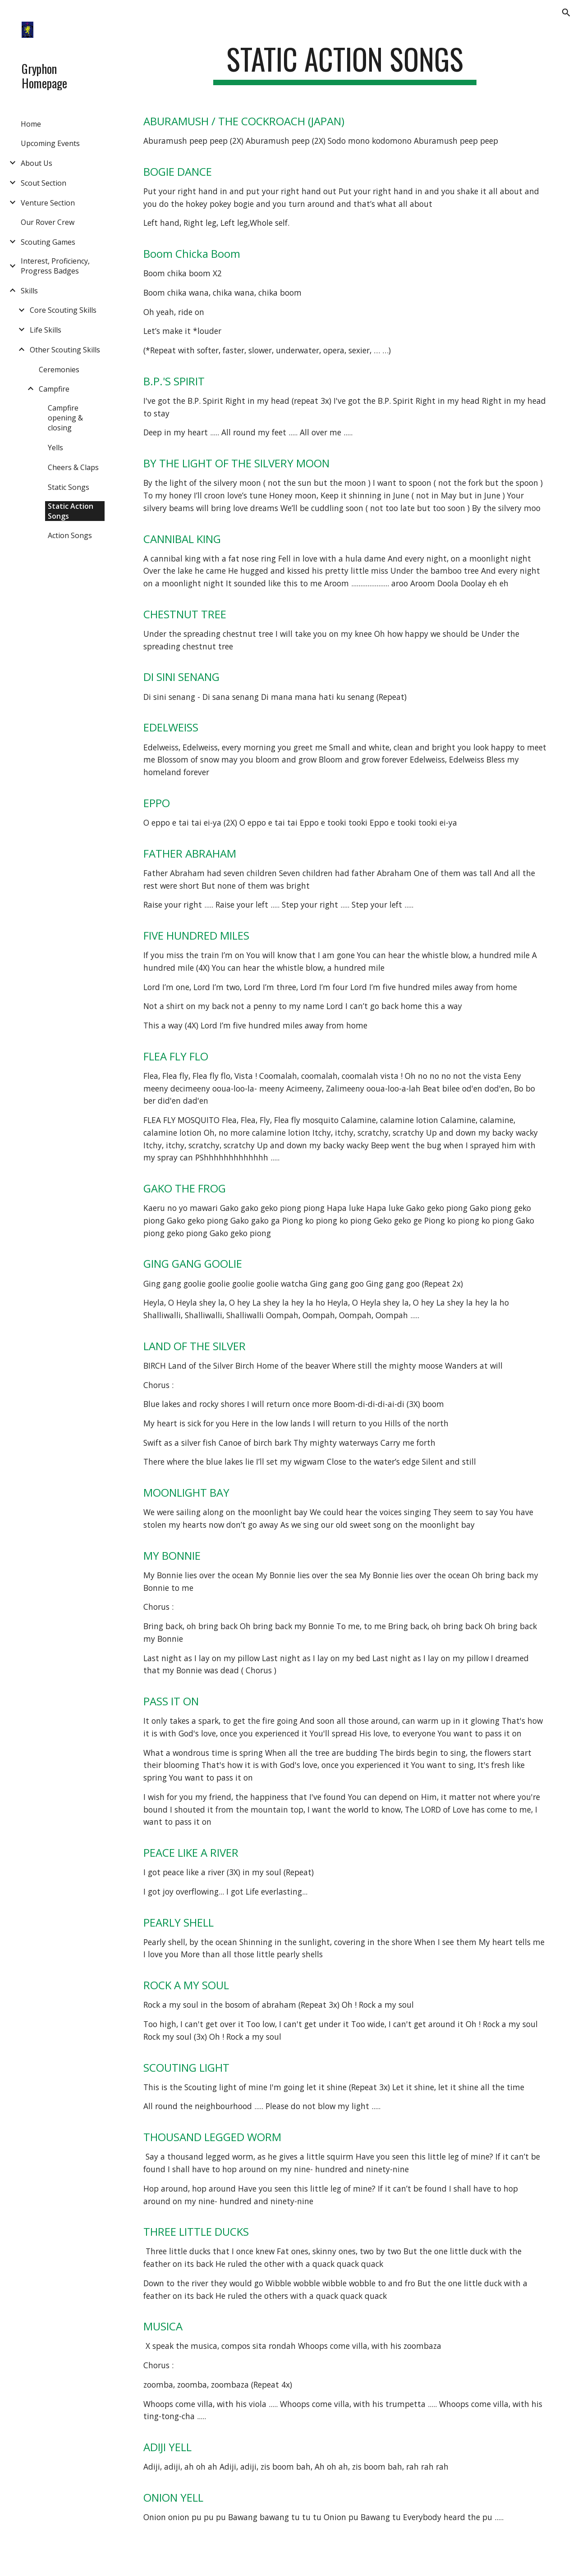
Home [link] (31, 124)
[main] (345, 63)
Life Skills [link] (45, 330)
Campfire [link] (54, 389)
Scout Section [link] (43, 183)
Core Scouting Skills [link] (63, 310)
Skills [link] (29, 291)
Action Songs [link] (70, 535)
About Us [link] (36, 163)
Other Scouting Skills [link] (65, 350)
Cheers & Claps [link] (73, 467)
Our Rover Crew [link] (47, 222)
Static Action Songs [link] (70, 511)
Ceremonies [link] (59, 370)
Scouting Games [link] (48, 242)
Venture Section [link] (48, 203)
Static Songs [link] (68, 487)
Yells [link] (55, 447)
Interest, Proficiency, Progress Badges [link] (55, 266)
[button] (566, 12)
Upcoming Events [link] (50, 143)
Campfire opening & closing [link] (65, 418)
